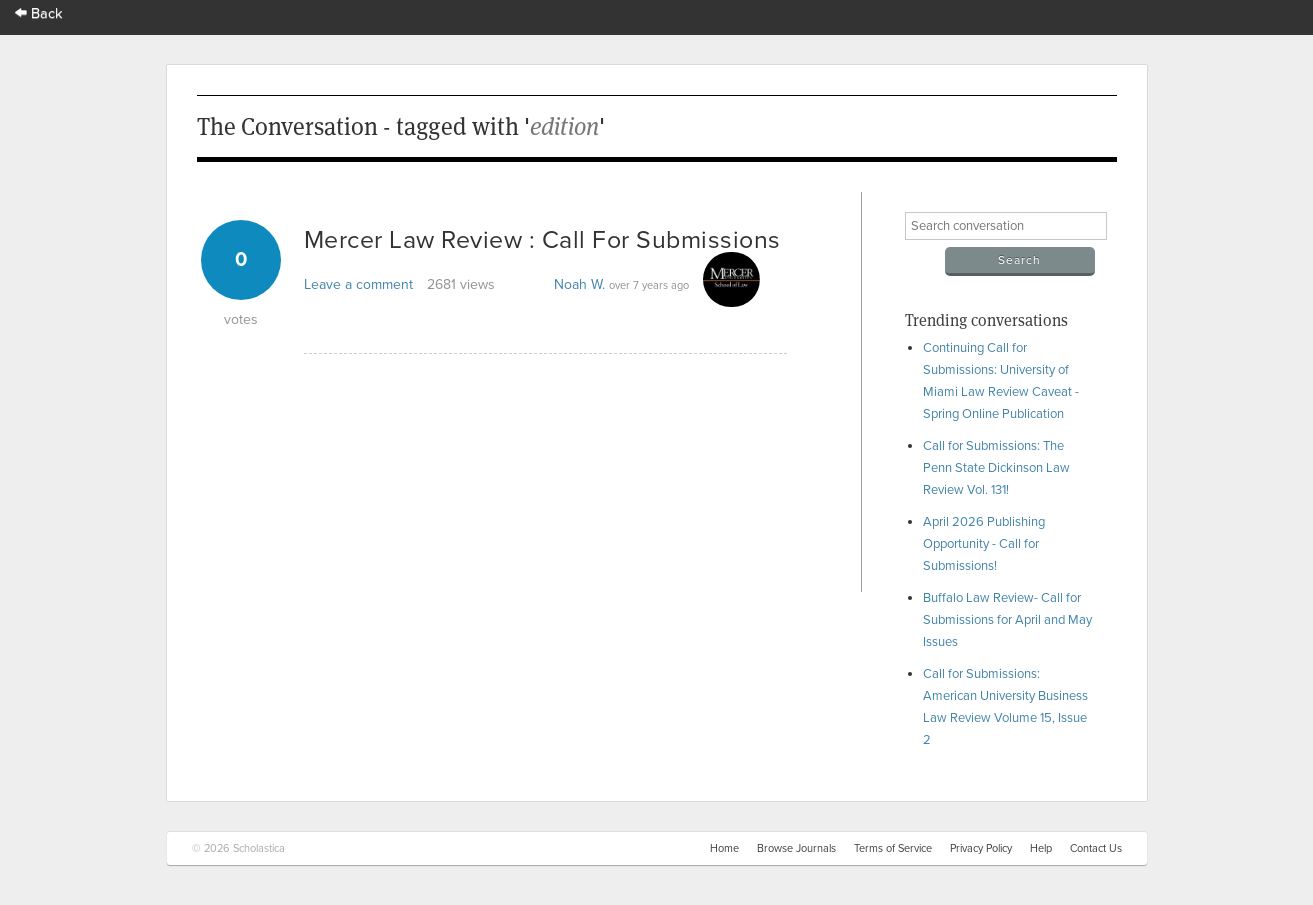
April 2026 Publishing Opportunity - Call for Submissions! (984, 544)
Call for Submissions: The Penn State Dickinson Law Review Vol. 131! (996, 468)
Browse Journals (796, 848)
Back (39, 13)
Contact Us (1096, 848)
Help (1041, 848)
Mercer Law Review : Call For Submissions (542, 240)
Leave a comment (358, 284)
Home (724, 848)
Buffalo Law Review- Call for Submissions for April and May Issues (1007, 620)
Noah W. (579, 284)
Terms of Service (893, 848)
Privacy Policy (981, 848)
